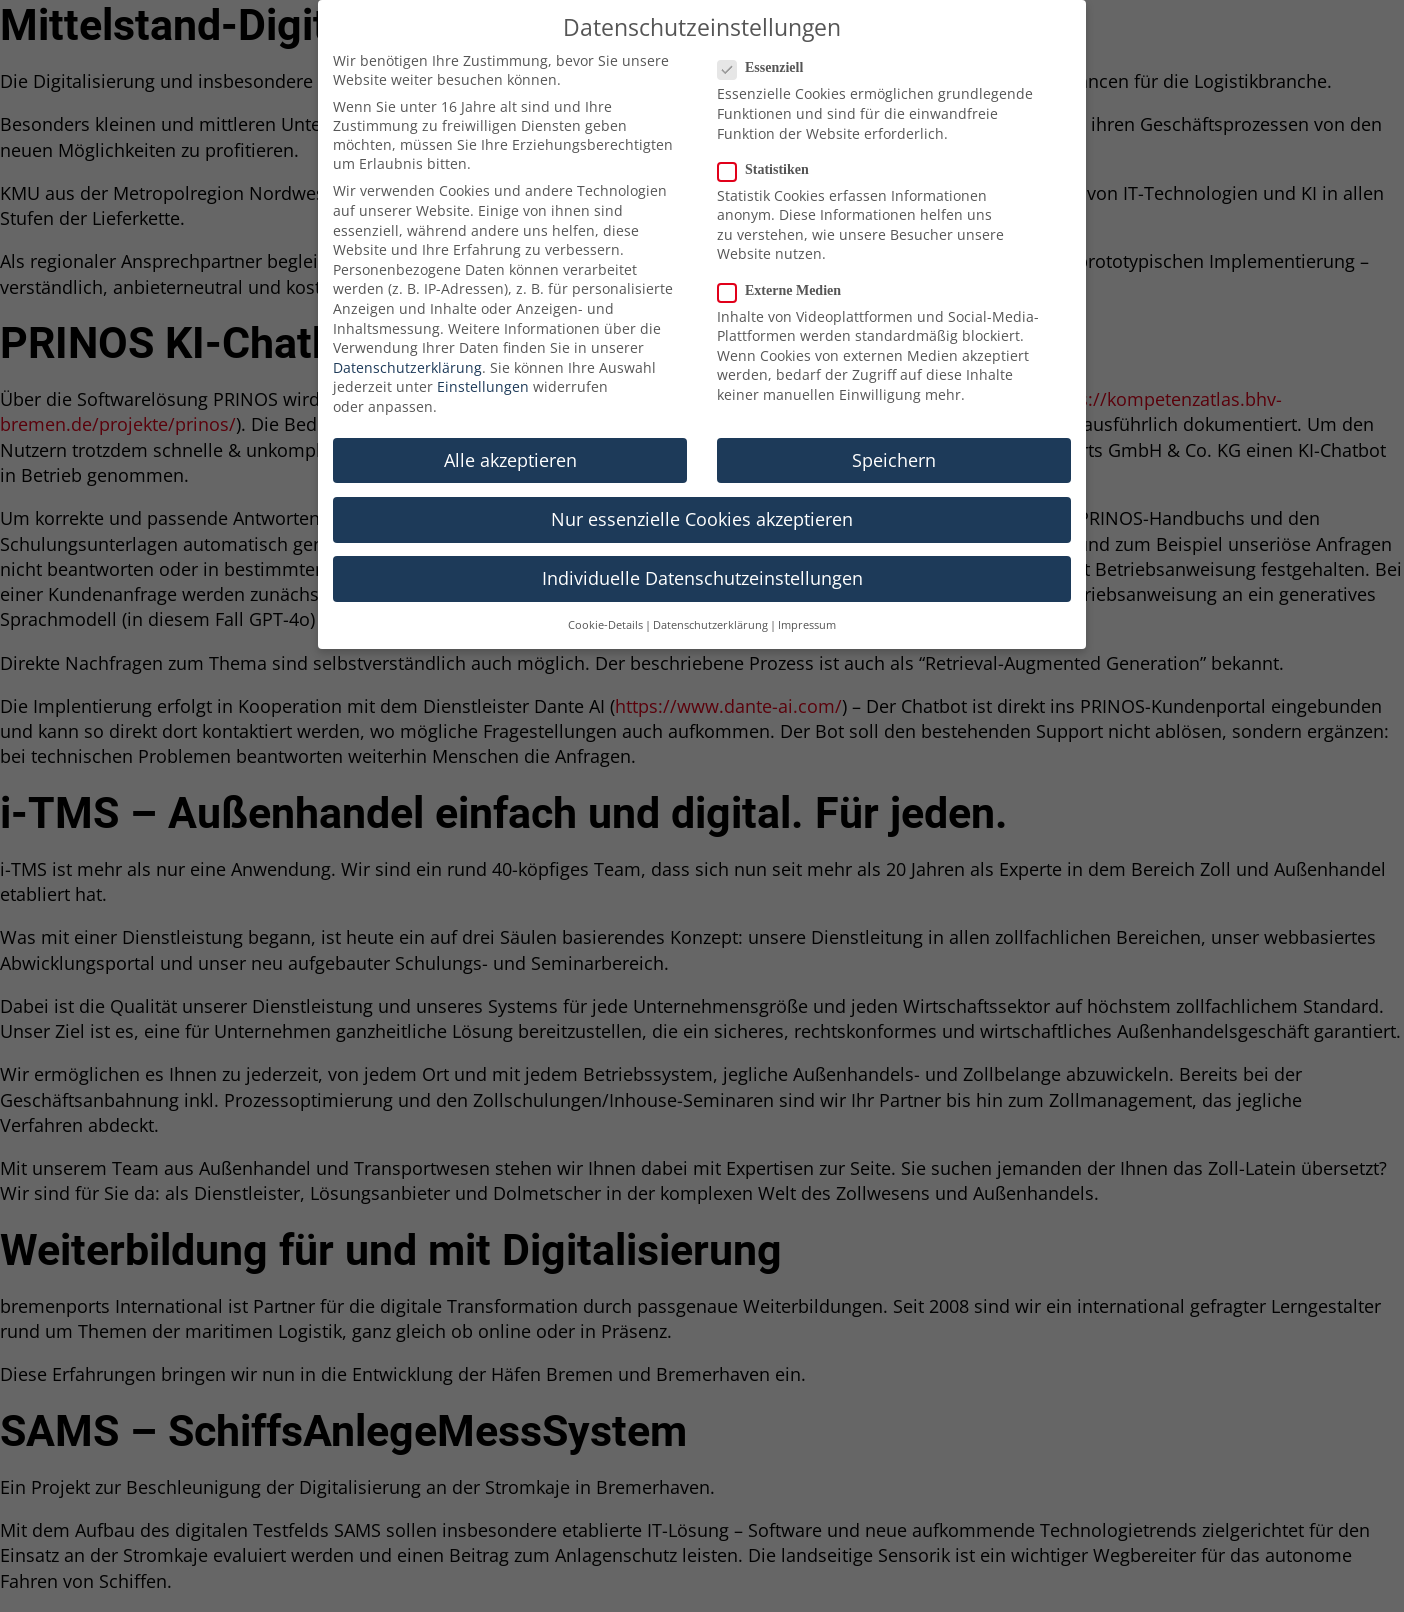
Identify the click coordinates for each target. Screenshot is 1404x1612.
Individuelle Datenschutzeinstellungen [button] (702, 573)
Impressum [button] (807, 620)
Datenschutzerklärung (407, 362)
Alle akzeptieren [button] (510, 455)
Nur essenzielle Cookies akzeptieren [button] (702, 514)
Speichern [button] (894, 455)
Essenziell (766, 63)
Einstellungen (483, 381)
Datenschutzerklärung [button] (710, 620)
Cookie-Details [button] (605, 620)
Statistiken (769, 165)
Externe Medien (785, 285)
